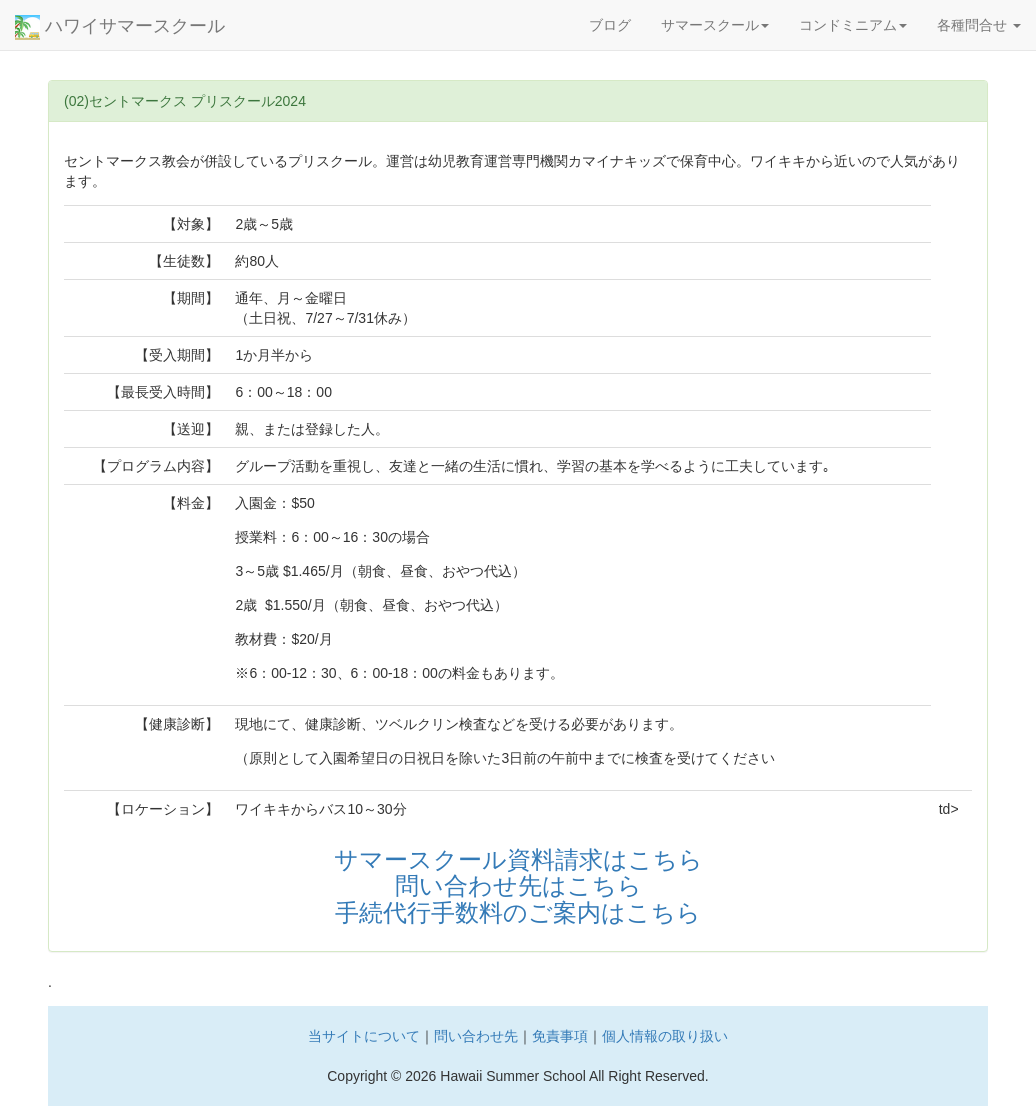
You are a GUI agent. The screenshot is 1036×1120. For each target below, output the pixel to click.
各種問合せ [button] (979, 25)
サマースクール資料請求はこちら (518, 859)
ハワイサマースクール (120, 27)
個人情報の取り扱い (665, 1036)
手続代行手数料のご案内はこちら (518, 912)
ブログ (610, 25)
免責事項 (560, 1036)
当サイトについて (364, 1036)
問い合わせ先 (476, 1036)
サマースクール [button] (715, 25)
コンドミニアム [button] (853, 25)
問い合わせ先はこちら (518, 885)
